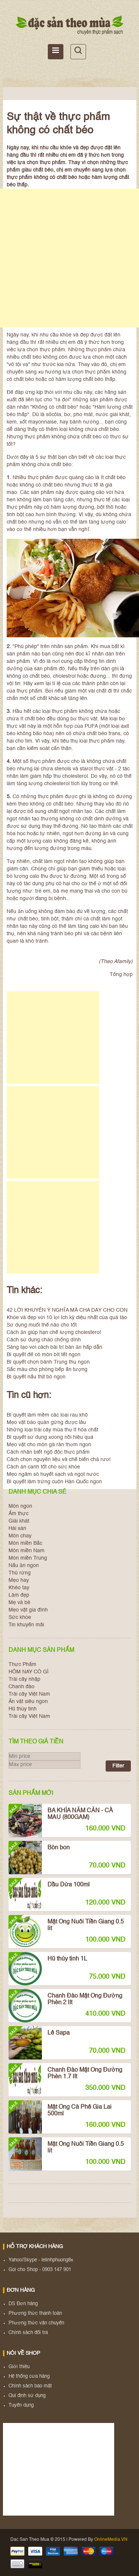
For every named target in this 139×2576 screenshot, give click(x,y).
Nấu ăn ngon (24, 1565)
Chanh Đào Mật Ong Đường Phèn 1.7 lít (65, 2075)
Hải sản (17, 1528)
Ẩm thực (19, 1513)
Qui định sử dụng (27, 2395)
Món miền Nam (26, 1550)
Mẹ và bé (19, 1602)
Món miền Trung (28, 1558)
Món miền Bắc (25, 1543)
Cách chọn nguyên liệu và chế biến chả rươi (58, 1459)
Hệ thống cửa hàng (29, 2376)
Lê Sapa (39, 2038)
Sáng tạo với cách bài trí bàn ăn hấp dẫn (54, 1347)
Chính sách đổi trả (28, 2332)
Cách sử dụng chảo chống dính (44, 1339)
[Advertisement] (69, 258)
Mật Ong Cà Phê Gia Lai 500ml (60, 2112)
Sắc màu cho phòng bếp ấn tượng (47, 1369)
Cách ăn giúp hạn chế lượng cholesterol (54, 1332)
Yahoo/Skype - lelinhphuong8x (41, 2260)
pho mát (83, 414)
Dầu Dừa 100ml (49, 1890)
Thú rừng (20, 1573)
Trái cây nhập (24, 1679)
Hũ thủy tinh (23, 1709)
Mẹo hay (19, 1580)
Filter (118, 1766)
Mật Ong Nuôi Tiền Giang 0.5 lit (66, 1927)
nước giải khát (112, 414)
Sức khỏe (20, 1617)
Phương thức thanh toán (35, 2313)
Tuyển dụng (21, 2405)
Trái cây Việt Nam (29, 1694)
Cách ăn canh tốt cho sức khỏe (43, 1467)
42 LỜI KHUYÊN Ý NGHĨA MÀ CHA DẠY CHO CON (67, 1310)
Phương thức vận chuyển (36, 2323)
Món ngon (20, 1506)
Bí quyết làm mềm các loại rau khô (47, 1415)
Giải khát (19, 1521)
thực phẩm (52, 349)
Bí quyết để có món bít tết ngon (43, 1354)
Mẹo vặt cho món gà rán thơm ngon (49, 1444)
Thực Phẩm (22, 1664)
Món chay (20, 1535)
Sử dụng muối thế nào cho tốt (42, 1325)
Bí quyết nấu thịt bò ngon (36, 1377)
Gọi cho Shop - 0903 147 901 (40, 2269)
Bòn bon (39, 1853)
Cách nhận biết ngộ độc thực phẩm (48, 1452)
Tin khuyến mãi (26, 1624)
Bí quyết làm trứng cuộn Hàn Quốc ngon (54, 1481)
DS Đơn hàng (23, 2303)
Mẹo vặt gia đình (28, 1610)
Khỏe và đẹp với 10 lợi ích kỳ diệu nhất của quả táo (67, 1317)
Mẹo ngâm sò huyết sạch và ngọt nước (53, 1474)
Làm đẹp (19, 1595)
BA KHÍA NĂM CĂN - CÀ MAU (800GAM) (61, 1815)
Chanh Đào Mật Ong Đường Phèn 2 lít (65, 2001)
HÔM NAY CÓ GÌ (29, 1671)
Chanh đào (21, 1686)
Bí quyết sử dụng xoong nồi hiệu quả (50, 1437)
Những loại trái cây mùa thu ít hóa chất (52, 1430)
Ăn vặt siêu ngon (28, 1701)
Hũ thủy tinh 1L (48, 1964)
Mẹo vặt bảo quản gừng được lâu (46, 1422)
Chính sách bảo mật (30, 2386)
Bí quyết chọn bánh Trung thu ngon (48, 1362)
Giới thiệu (19, 2366)
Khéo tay (19, 1587)
